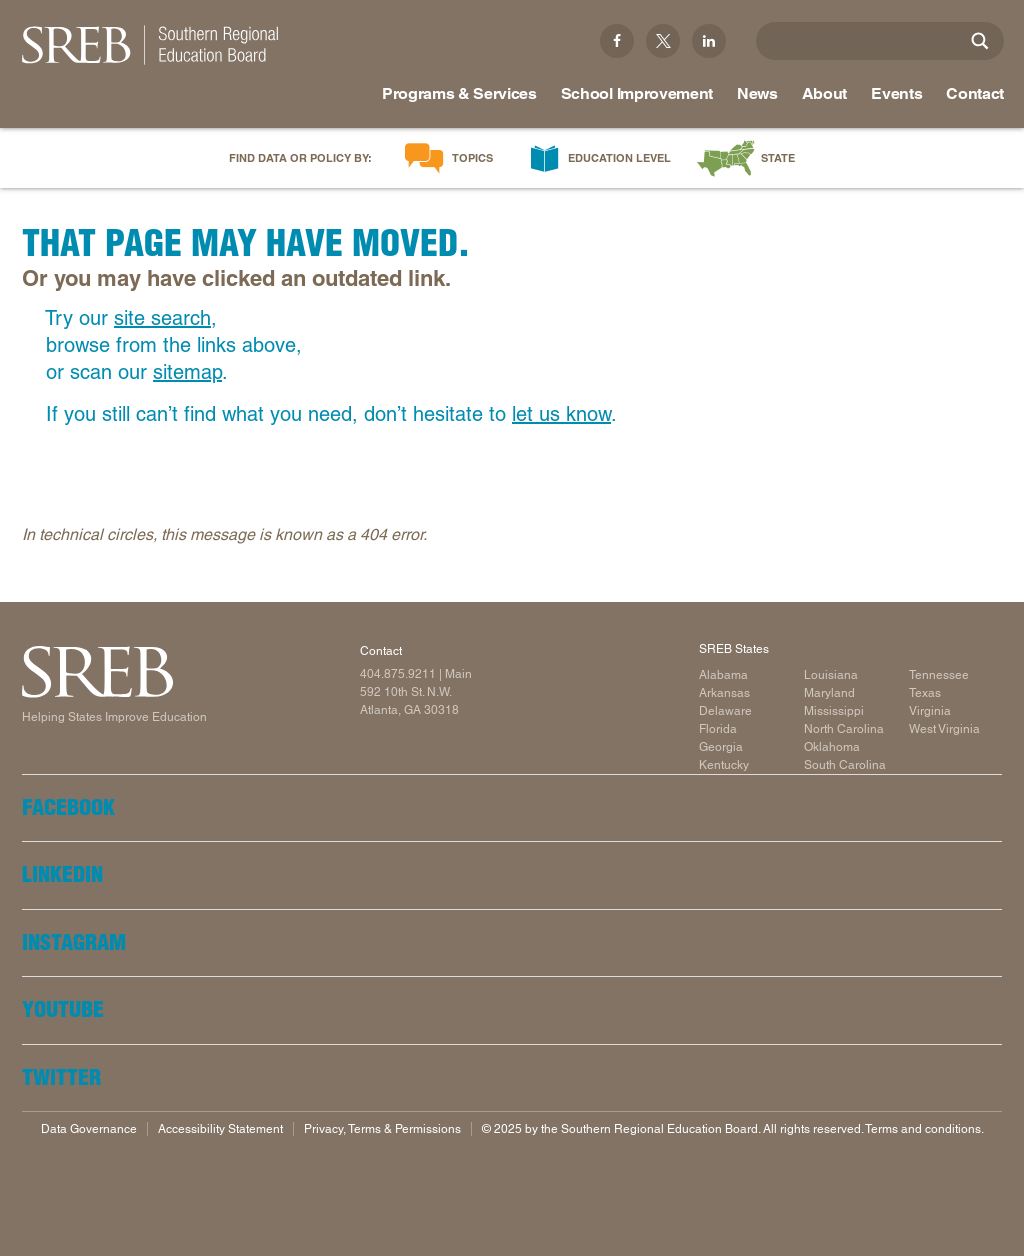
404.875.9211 (398, 674)
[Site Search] (980, 41)
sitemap (187, 372)
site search (162, 318)
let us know (561, 414)
